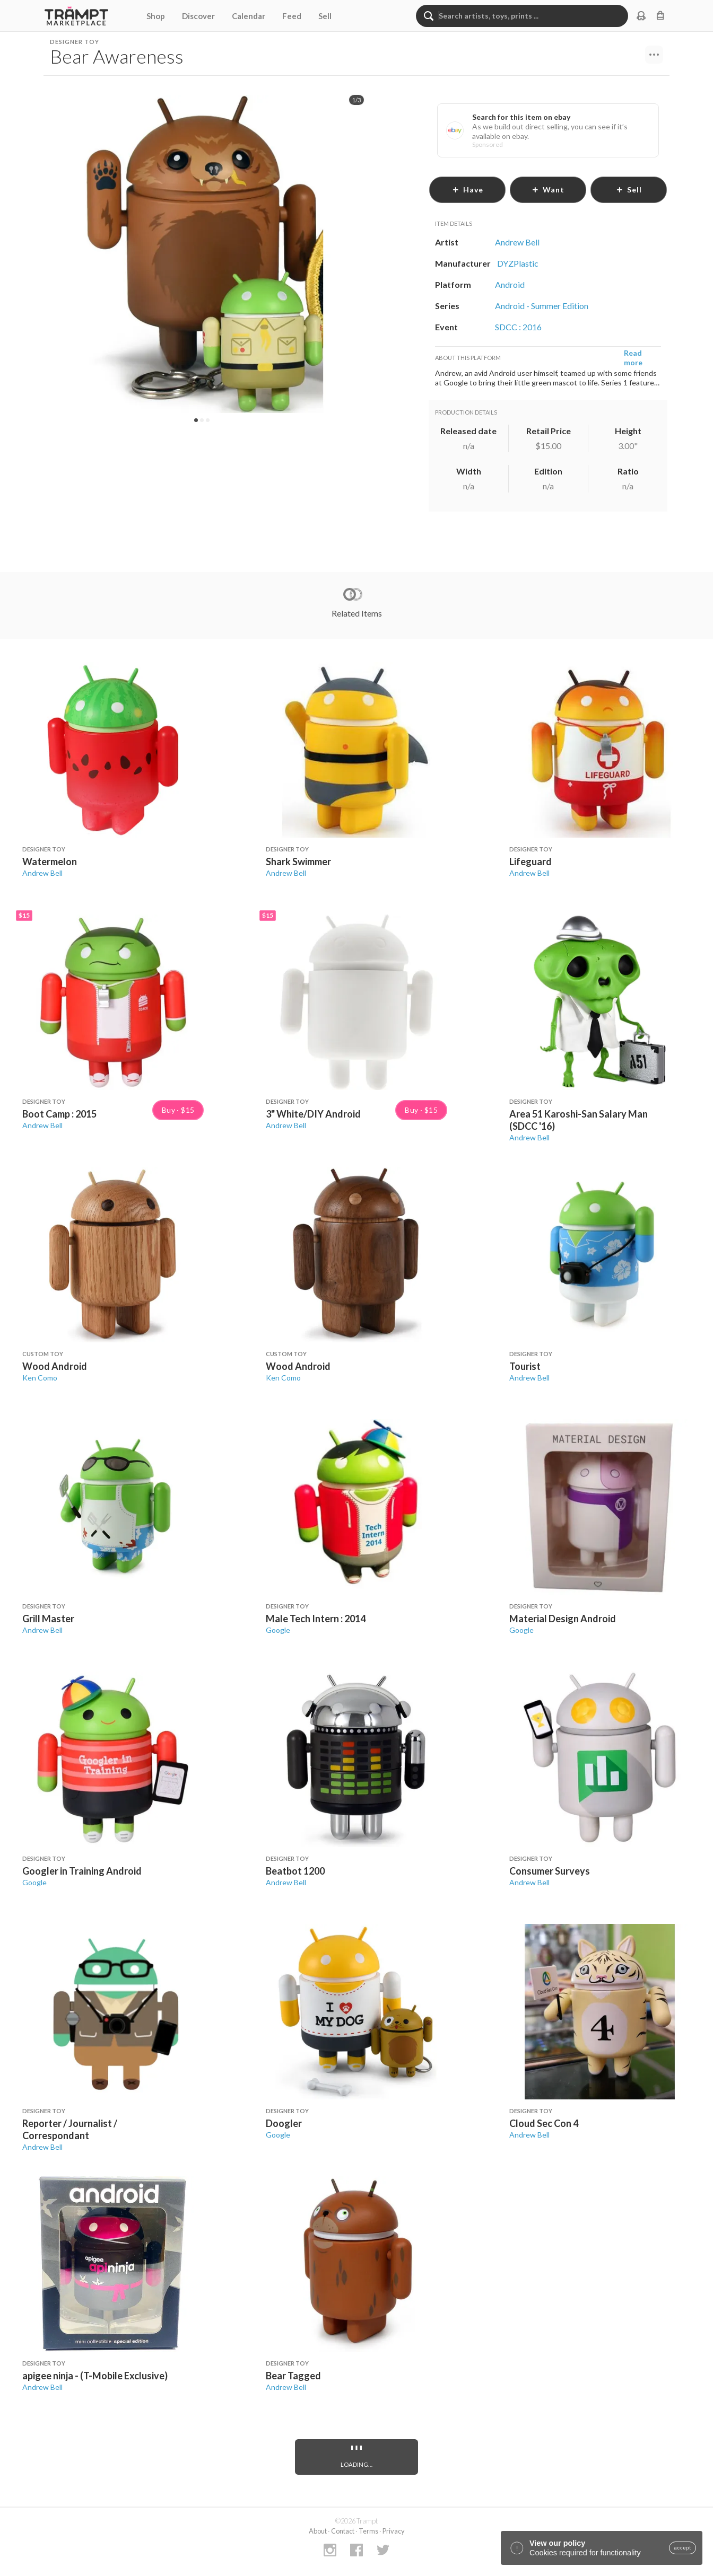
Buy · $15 (178, 1110)
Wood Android (54, 1366)
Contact (342, 2531)
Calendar (248, 16)
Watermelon (49, 861)
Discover (198, 16)
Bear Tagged (293, 2375)
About (318, 2531)
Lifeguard (530, 861)
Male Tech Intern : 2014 (316, 1618)
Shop (155, 16)
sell (629, 189)
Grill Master (48, 1618)
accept (682, 2548)
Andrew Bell (42, 872)
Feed (291, 16)
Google (278, 1629)
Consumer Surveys (549, 1871)
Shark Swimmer (298, 861)
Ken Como (39, 1377)
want (548, 189)
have (467, 189)
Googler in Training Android (82, 1871)
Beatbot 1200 (295, 1871)
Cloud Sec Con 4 (543, 2123)
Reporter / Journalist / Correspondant (69, 2129)
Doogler (284, 2123)
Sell (325, 16)
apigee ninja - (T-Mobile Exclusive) (95, 2375)
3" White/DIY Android (313, 1114)
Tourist (525, 1366)
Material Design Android (562, 1618)
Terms (368, 2531)
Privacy (393, 2531)
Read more (633, 357)
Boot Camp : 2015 (59, 1114)
